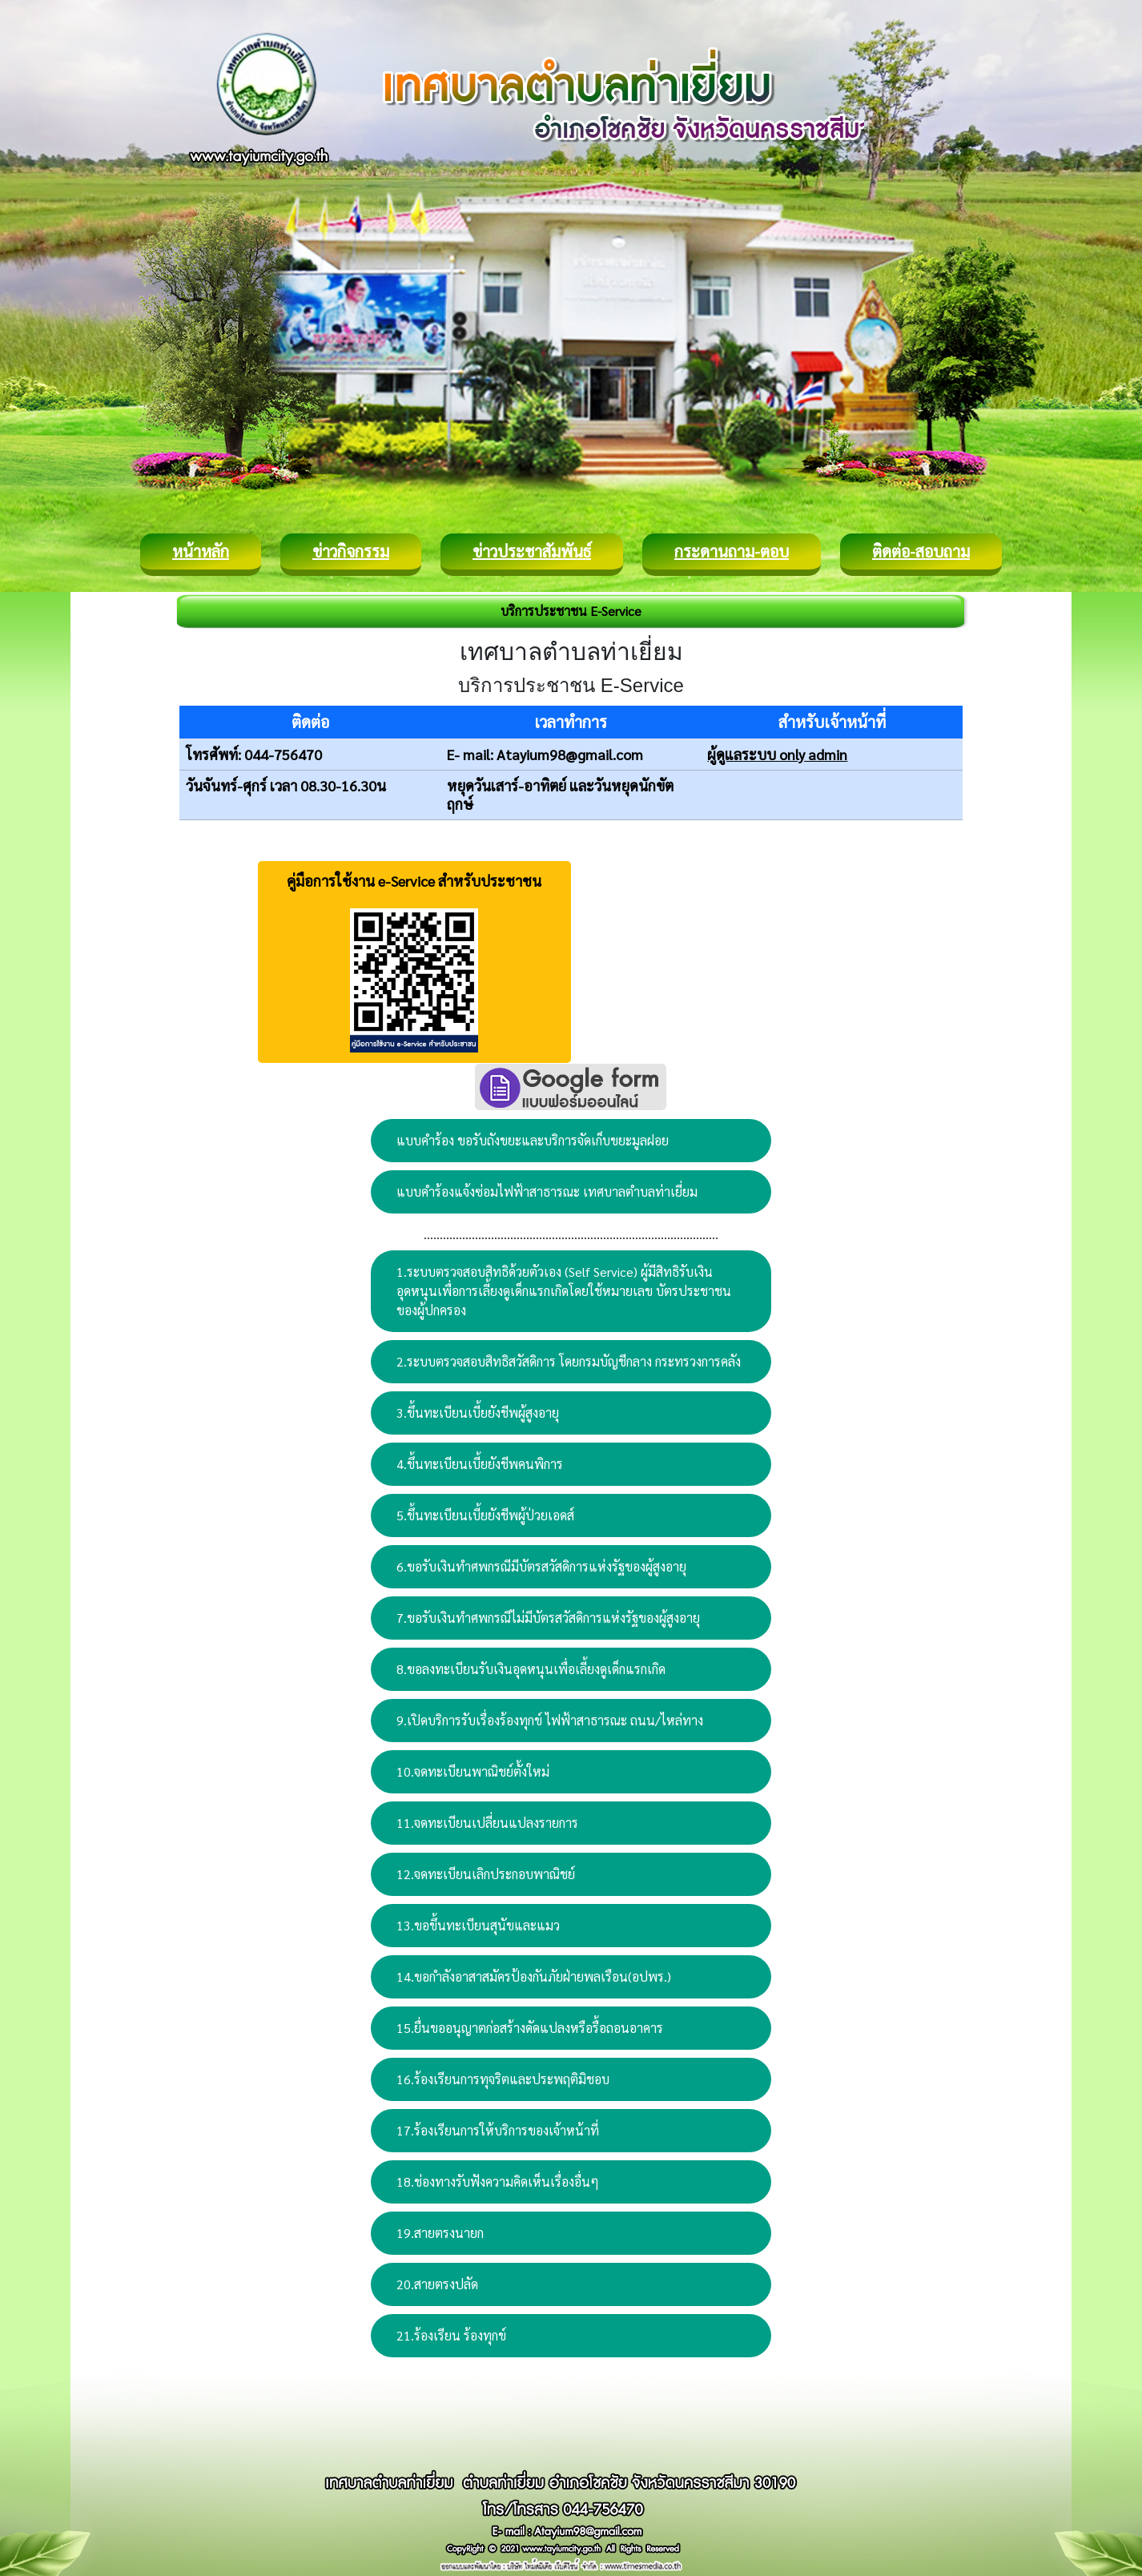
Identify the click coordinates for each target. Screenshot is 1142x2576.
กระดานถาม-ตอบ (731, 551)
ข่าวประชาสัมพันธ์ (531, 551)
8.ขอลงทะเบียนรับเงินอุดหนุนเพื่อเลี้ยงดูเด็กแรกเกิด (530, 1668)
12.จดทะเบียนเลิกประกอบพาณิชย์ (485, 1874)
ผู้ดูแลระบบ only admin (777, 754)
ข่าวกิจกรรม (350, 551)
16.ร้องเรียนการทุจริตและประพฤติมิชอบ (502, 2079)
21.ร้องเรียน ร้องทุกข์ (451, 2335)
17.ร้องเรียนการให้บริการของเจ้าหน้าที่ (497, 2130)
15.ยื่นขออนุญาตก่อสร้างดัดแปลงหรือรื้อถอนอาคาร (529, 2027)
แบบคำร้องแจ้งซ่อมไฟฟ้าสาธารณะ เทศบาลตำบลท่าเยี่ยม (547, 1191)
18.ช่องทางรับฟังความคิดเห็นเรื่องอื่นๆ (497, 2181)
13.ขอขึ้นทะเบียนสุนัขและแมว (478, 1925)
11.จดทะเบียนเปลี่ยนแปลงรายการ (487, 1822)
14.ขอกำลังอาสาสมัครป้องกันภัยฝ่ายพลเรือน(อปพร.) (533, 1976)
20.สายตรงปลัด (437, 2284)
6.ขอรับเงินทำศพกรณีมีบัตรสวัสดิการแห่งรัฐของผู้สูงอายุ (541, 1566)
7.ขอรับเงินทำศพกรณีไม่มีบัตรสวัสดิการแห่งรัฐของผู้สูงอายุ (548, 1617)
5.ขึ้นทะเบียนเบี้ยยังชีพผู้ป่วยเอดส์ (485, 1515)
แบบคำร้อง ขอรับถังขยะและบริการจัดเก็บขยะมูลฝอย (532, 1140)
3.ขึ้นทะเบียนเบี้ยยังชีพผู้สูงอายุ (477, 1412)
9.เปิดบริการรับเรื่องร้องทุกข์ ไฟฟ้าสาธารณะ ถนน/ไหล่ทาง (549, 1720)
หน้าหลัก (200, 551)
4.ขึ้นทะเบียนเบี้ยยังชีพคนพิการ (479, 1463)
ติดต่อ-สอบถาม (921, 551)
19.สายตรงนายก (440, 2232)
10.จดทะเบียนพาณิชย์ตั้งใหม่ (472, 1771)
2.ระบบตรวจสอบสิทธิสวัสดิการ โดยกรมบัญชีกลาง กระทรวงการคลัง (568, 1361)
